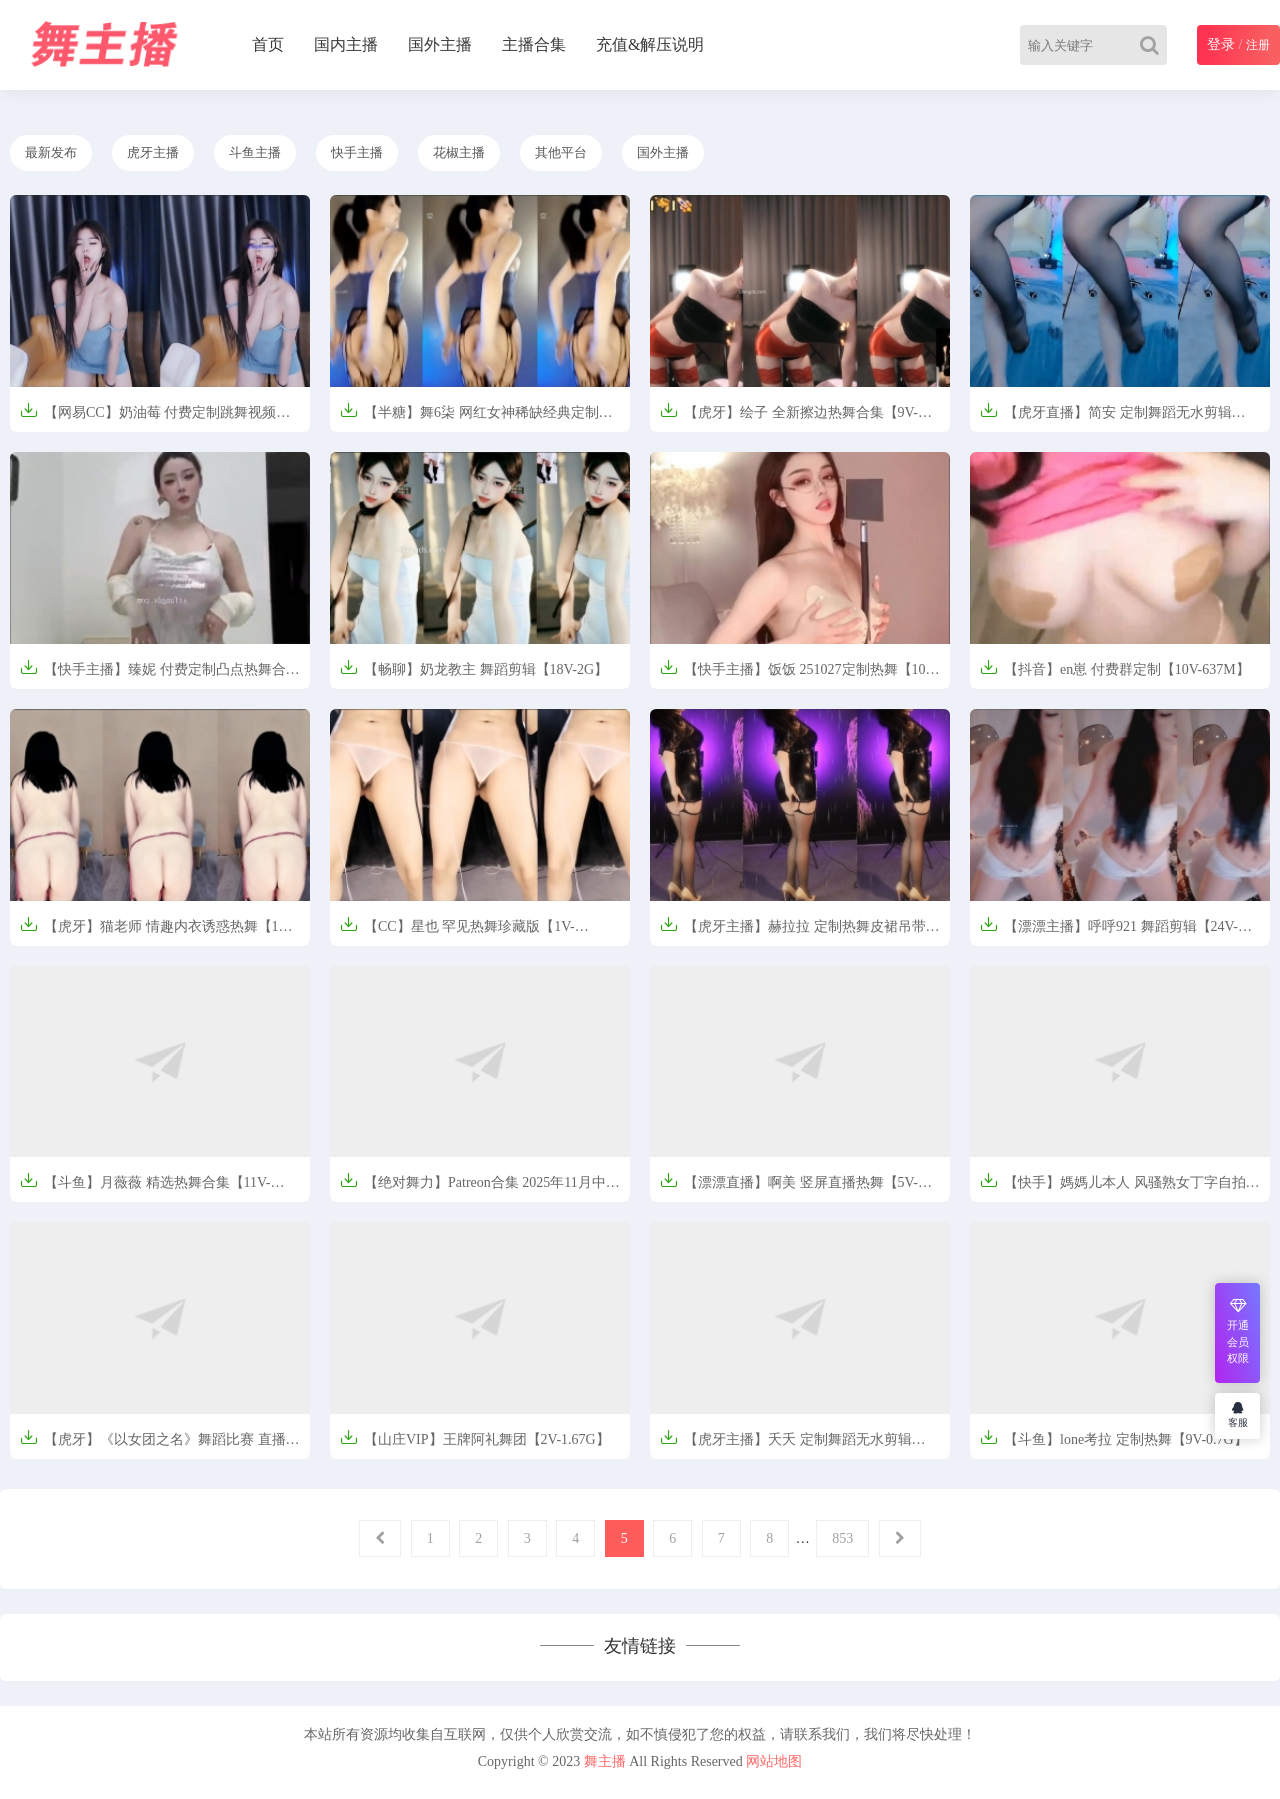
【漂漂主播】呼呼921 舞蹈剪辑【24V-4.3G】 (1109, 932)
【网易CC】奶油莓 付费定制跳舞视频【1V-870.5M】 (148, 418)
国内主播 (346, 44)
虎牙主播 (153, 152)
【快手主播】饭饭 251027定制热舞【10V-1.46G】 (799, 675)
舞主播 (605, 1761)
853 (842, 1538)
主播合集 (534, 44)
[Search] (1153, 45)
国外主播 (440, 44)
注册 (1258, 45)
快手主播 (357, 152)
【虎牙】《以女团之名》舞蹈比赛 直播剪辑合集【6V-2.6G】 (160, 1445)
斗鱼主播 (255, 152)
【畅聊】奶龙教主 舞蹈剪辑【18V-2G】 (474, 667)
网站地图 (774, 1761)
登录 (1221, 44)
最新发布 (51, 152)
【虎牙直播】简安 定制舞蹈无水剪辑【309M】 (1106, 418)
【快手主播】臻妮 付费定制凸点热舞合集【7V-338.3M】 (160, 675)
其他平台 (561, 152)
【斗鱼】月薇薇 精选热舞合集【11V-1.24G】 (145, 1188)
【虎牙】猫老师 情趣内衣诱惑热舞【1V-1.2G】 (156, 932)
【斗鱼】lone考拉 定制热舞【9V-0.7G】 (1114, 1437)
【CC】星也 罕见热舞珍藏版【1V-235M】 (457, 932)
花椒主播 (459, 152)
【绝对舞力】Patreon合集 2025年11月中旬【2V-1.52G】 (480, 1188)
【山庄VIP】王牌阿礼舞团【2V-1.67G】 (475, 1437)
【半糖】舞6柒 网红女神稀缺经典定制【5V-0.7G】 (469, 418)
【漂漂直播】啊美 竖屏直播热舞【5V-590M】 (789, 1188)
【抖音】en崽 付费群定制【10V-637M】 (1115, 667)
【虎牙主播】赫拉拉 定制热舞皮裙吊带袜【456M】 (800, 932)
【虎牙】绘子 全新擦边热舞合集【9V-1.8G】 (789, 418)
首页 (268, 44)
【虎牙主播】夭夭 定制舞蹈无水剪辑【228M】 (786, 1445)
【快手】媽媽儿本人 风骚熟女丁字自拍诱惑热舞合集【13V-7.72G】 (1120, 1188)
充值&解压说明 (650, 44)
